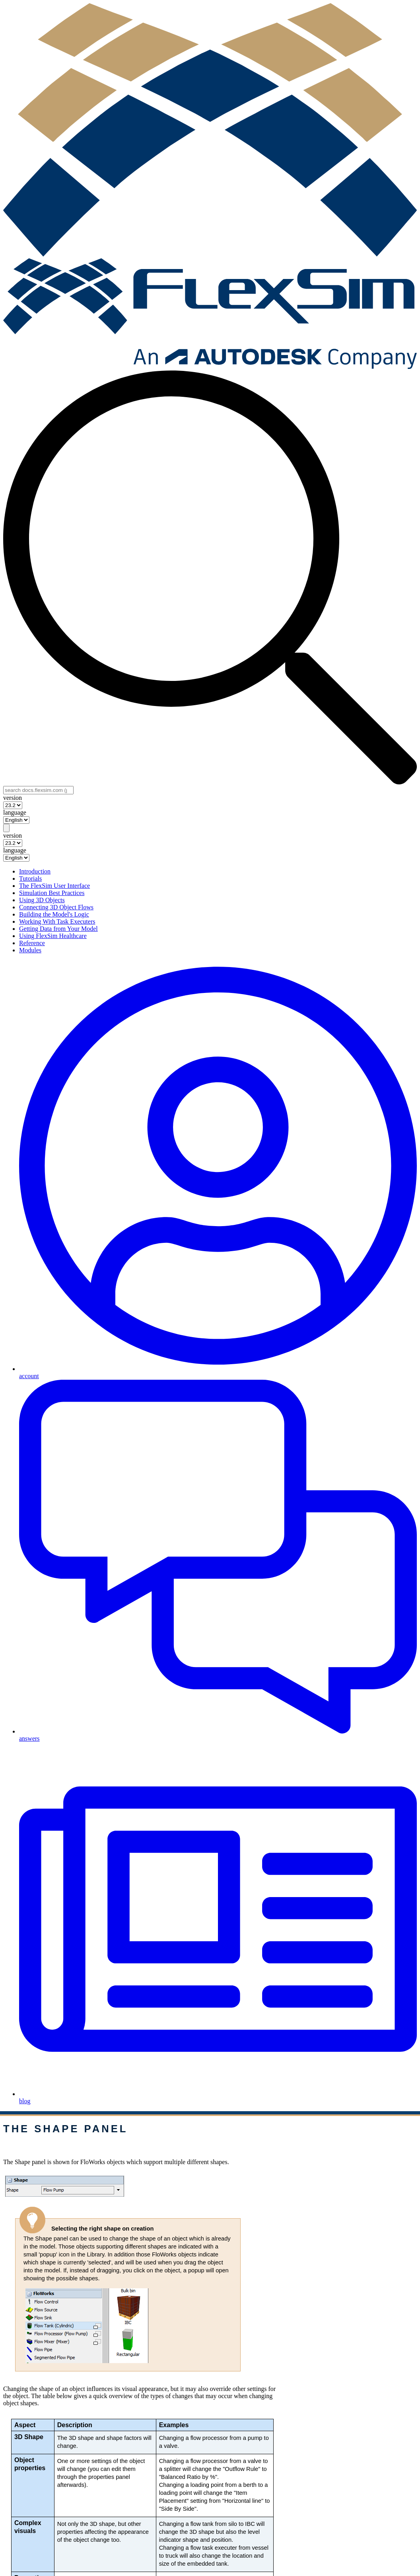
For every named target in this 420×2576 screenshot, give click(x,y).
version (12, 797)
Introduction (35, 871)
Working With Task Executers (57, 921)
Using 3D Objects (42, 900)
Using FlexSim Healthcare (53, 935)
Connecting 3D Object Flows (56, 907)
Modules (30, 950)
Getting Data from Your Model (58, 928)
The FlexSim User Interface (54, 885)
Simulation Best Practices (51, 892)
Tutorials (30, 878)
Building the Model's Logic (54, 914)
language (14, 812)
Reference (32, 943)
